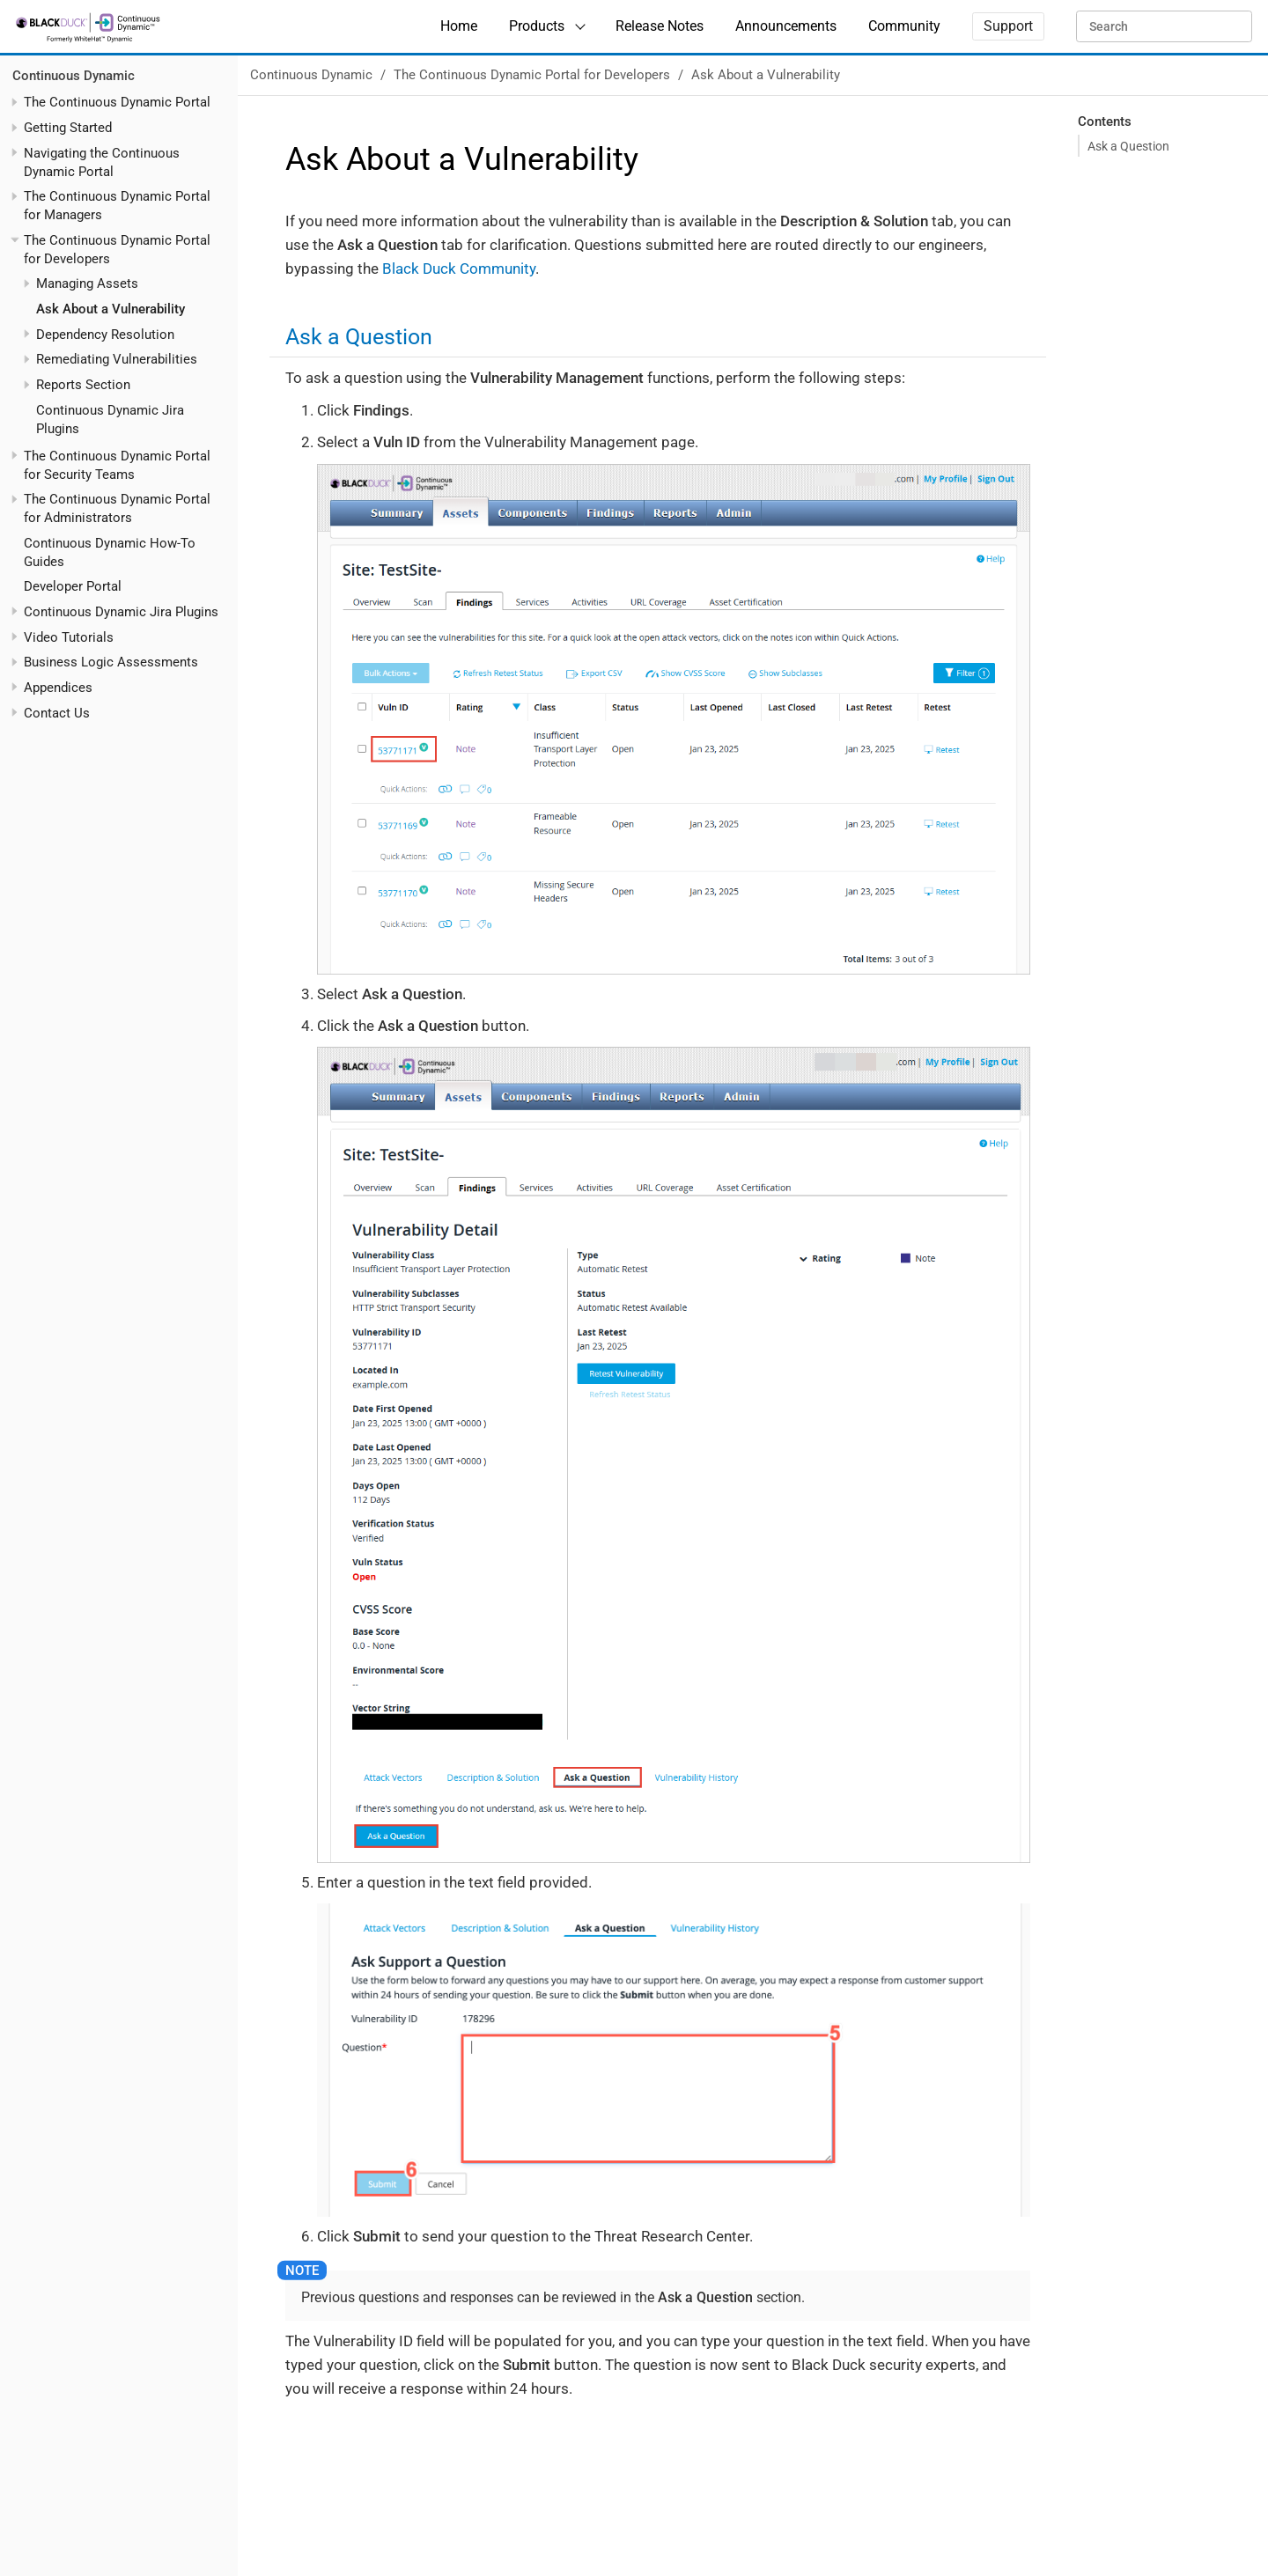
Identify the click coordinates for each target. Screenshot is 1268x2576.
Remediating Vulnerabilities (116, 359)
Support (1008, 26)
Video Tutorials (69, 637)
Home (458, 26)
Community (904, 26)
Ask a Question (1128, 146)
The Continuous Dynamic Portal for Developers (532, 75)
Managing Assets (87, 283)
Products (536, 26)
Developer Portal (73, 586)
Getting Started (68, 128)
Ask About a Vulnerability (110, 309)
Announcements (786, 26)
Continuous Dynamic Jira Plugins (121, 612)
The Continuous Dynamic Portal (117, 102)
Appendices (58, 688)
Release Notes (660, 26)
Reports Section (83, 385)
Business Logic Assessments (111, 662)
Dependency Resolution (105, 334)
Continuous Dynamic (73, 76)
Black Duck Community (458, 268)
